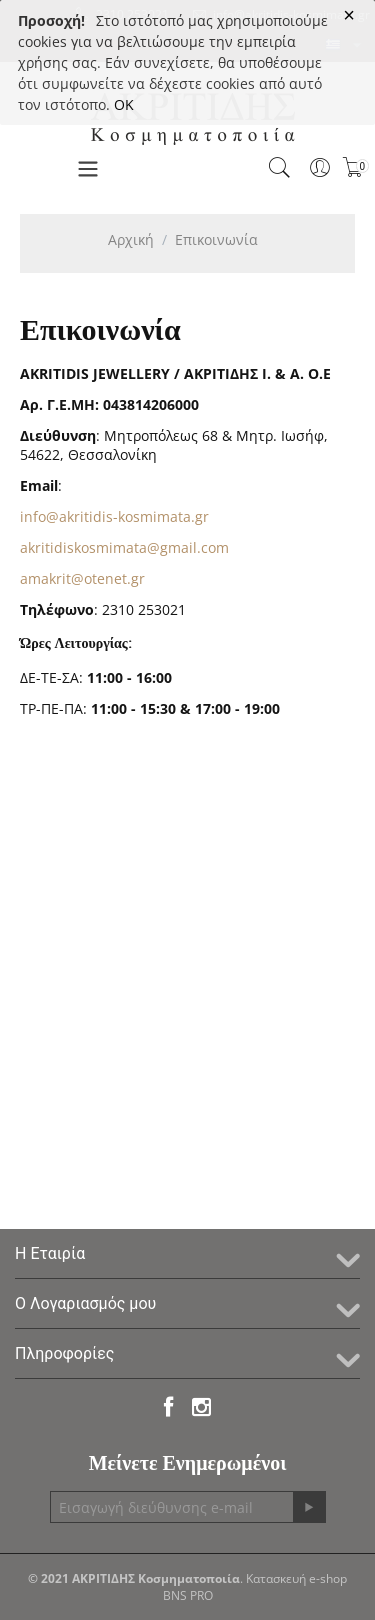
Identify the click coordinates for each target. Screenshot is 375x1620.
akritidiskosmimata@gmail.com (124, 547)
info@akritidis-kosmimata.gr (114, 516)
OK (124, 104)
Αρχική (131, 239)
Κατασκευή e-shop (296, 1578)
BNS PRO (188, 1595)
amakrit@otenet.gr (82, 578)
